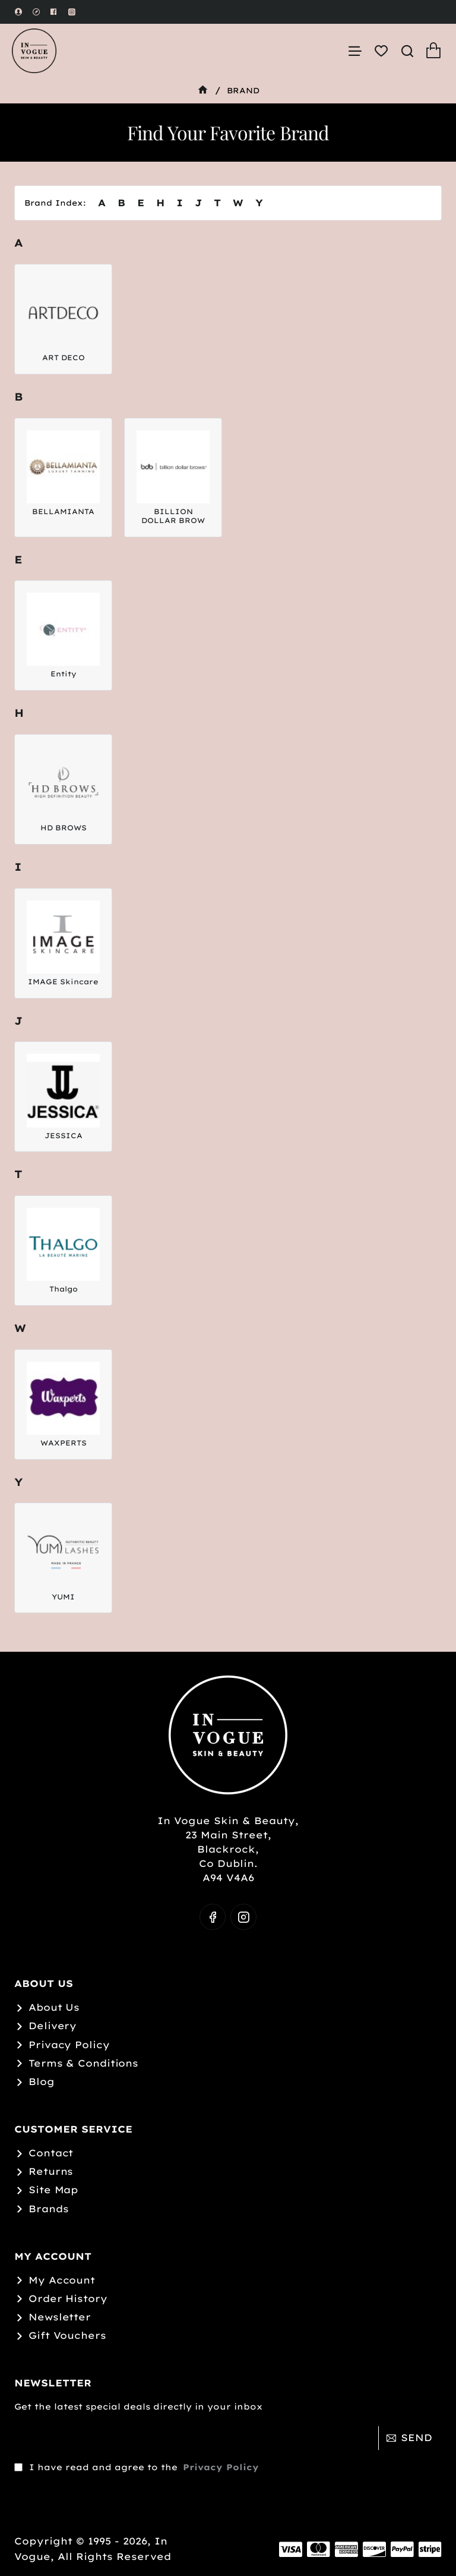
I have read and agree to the (137, 2467)
